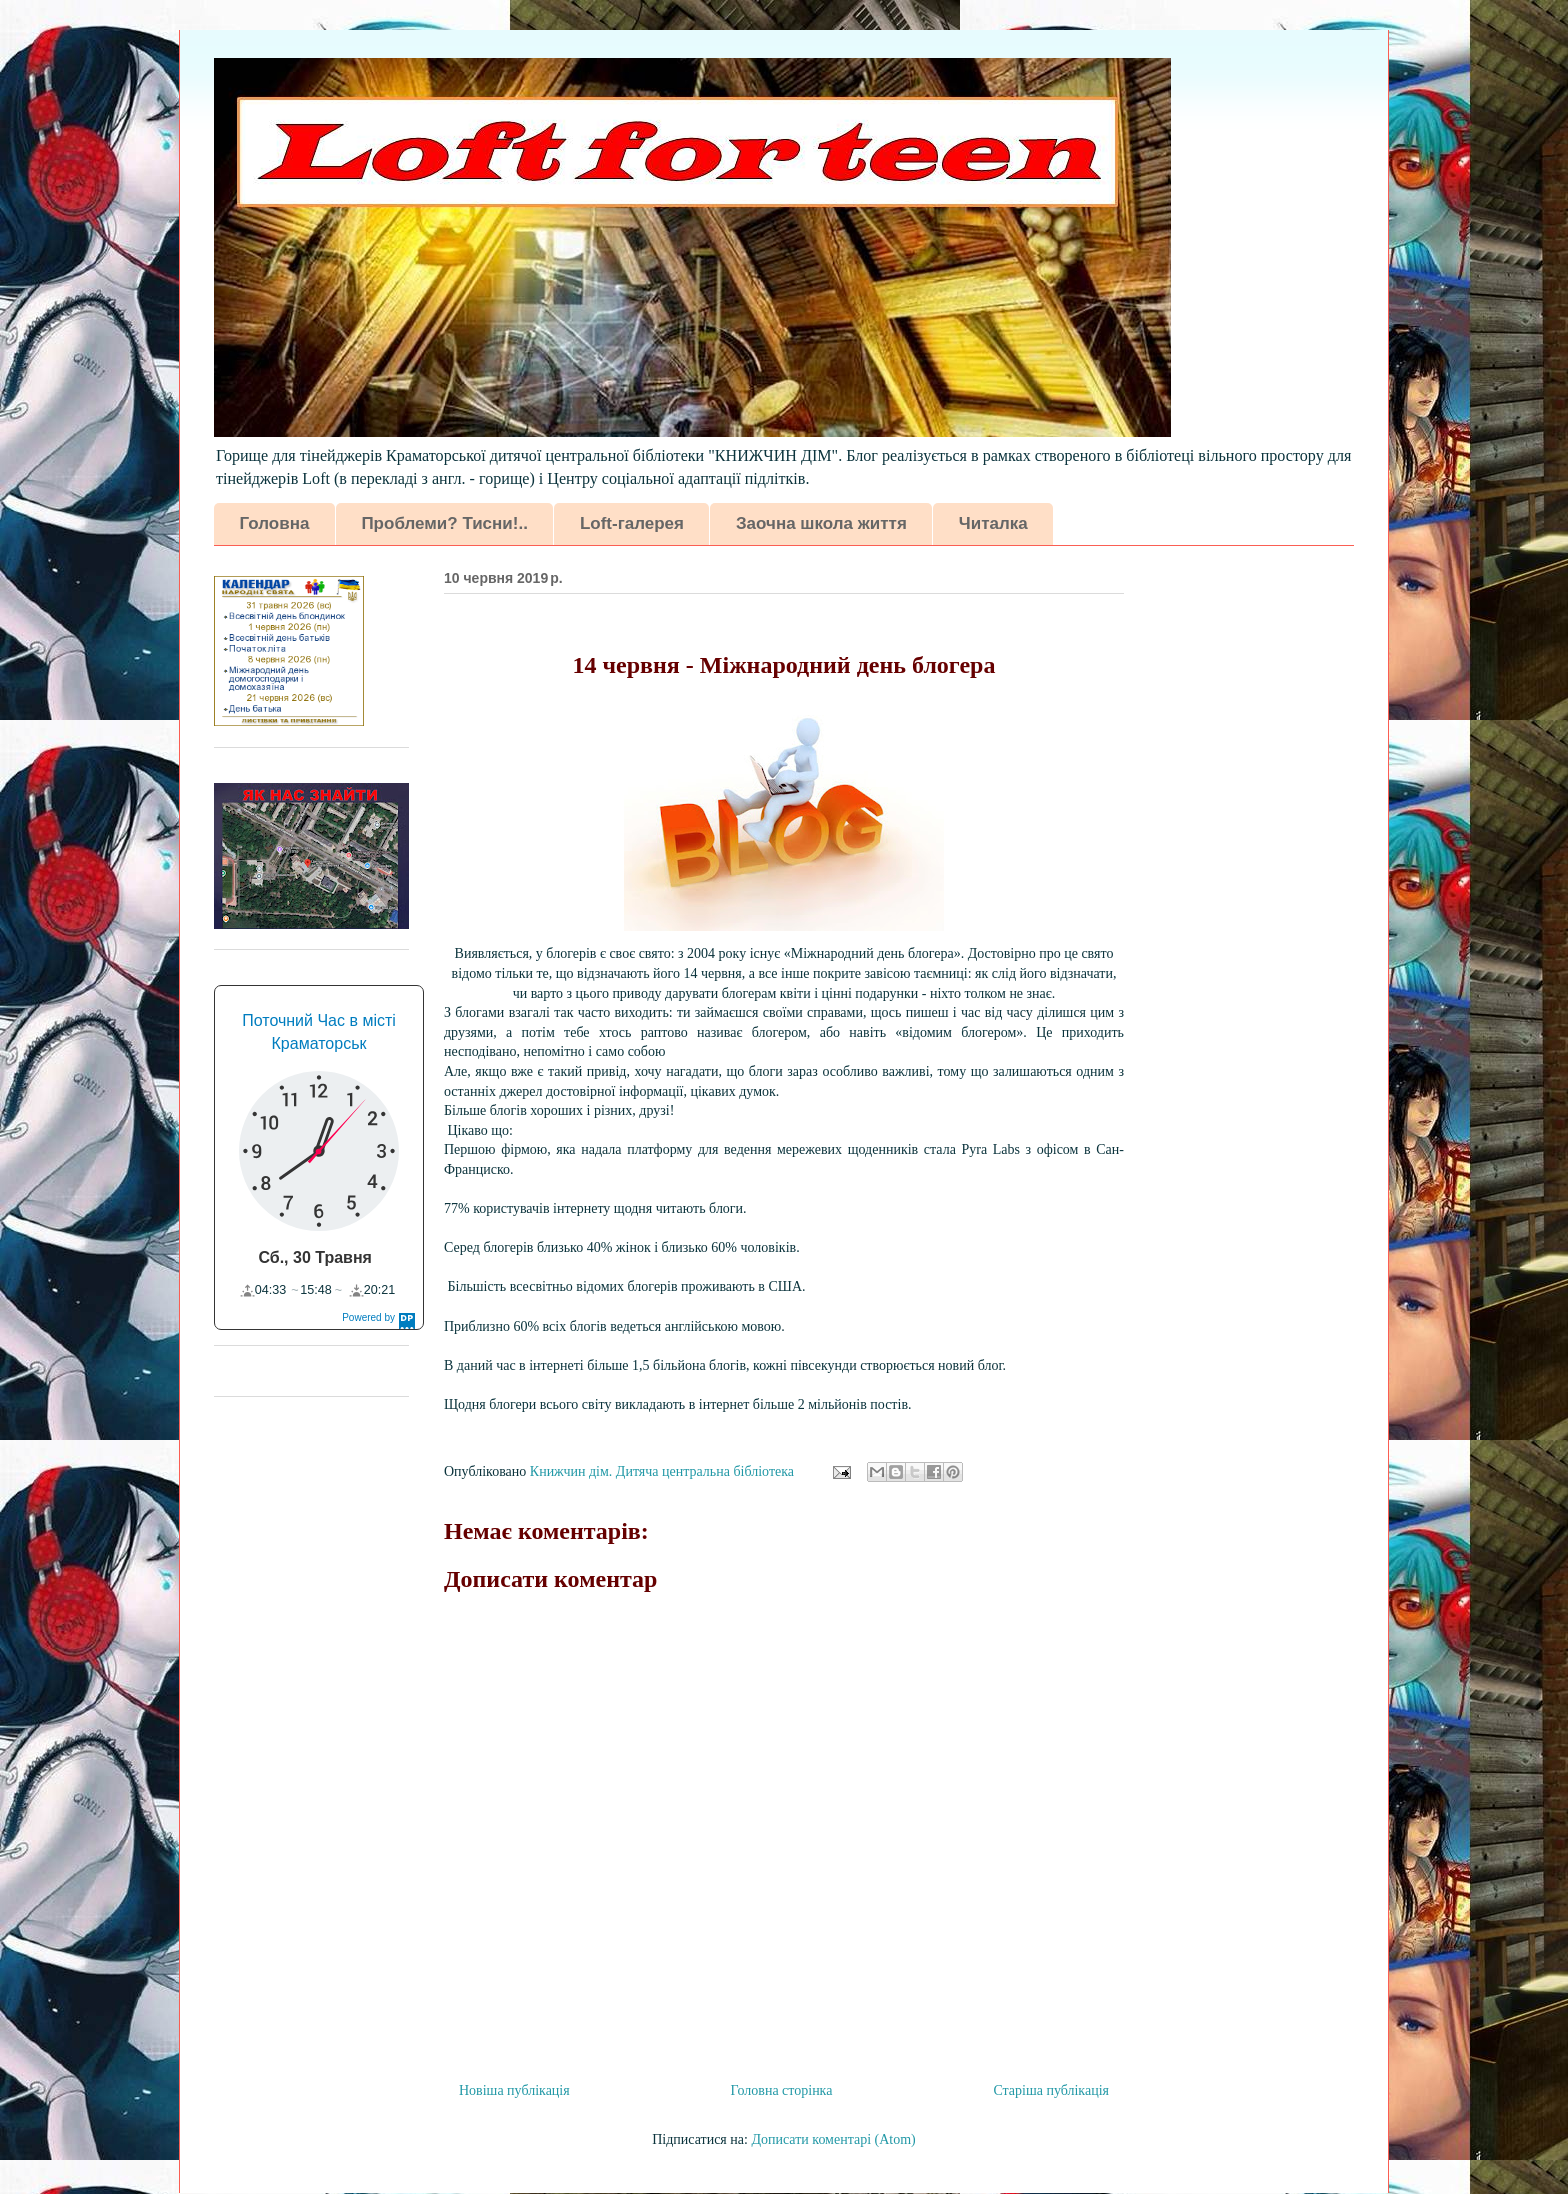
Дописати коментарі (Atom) (833, 2139)
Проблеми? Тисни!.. (444, 523)
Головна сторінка (782, 2090)
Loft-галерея (632, 523)
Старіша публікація (1051, 2090)
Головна (275, 523)
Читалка (993, 523)
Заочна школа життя (821, 523)
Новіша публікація (514, 2090)
